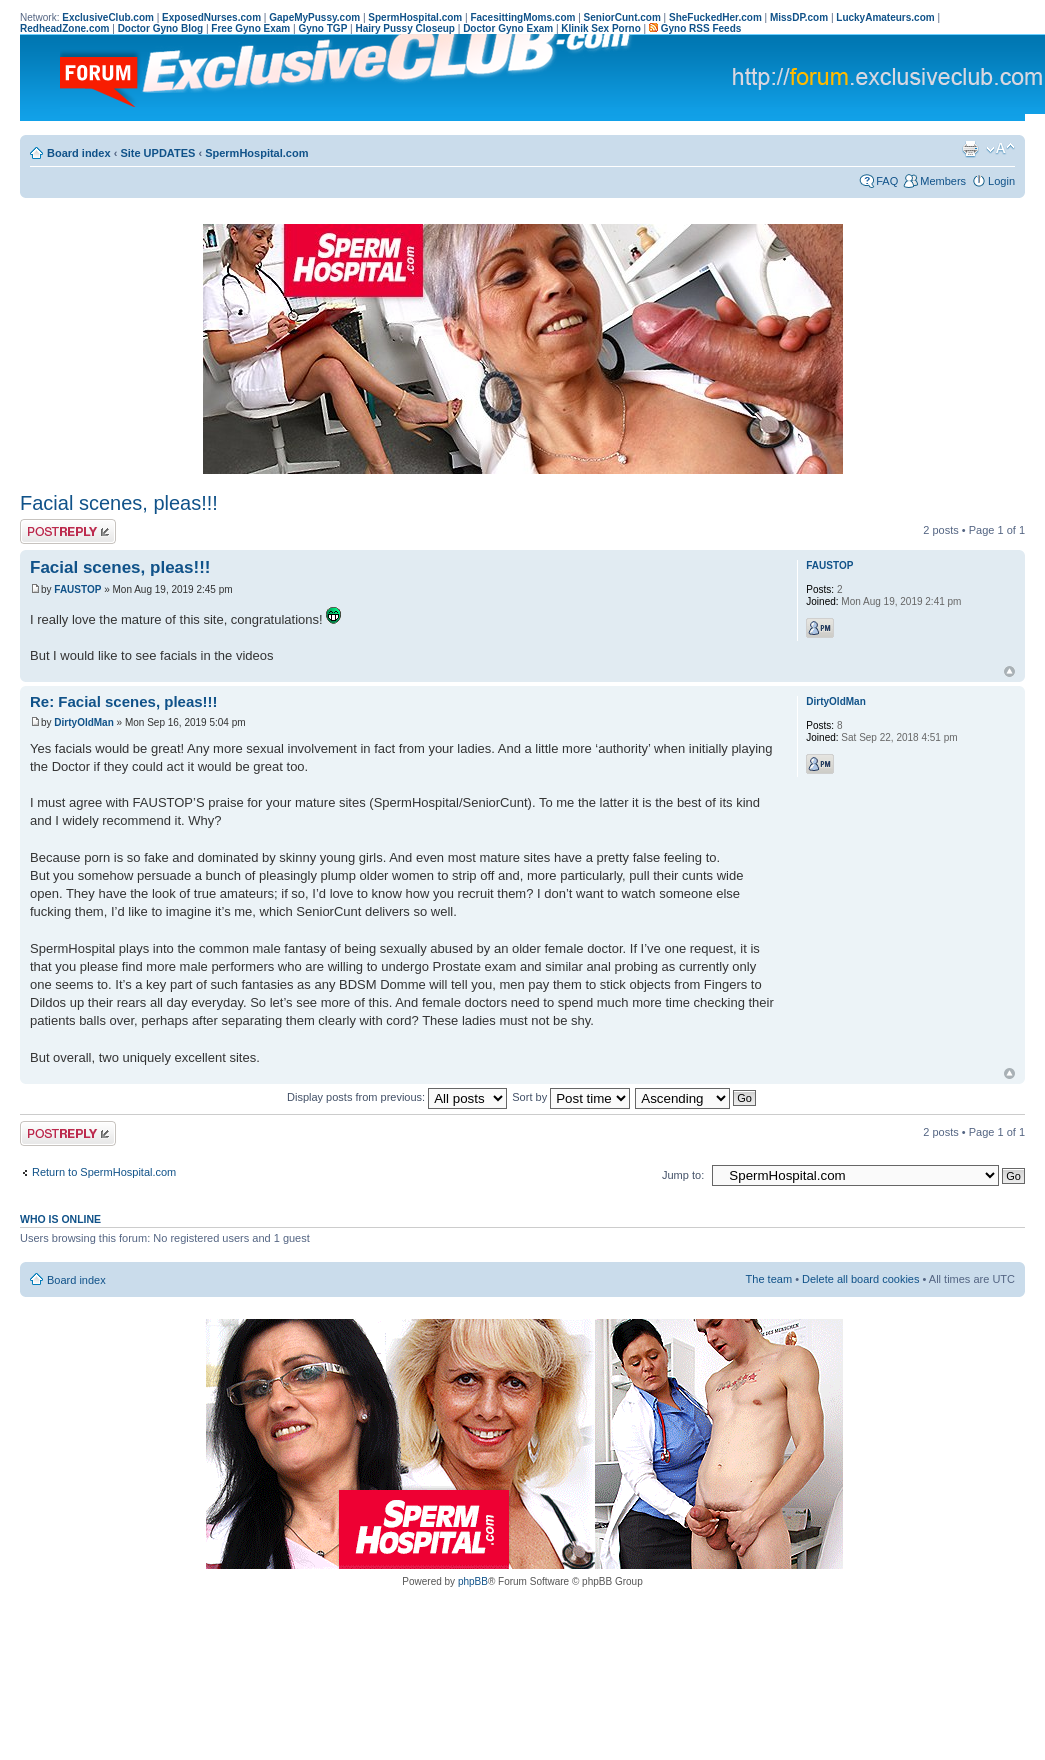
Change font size (1000, 149)
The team (769, 1279)
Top (1009, 671)
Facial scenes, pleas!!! (119, 503)
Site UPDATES (157, 153)
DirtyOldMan (83, 722)
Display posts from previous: (397, 1097)
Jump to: (683, 1175)
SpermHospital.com (256, 153)
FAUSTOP (77, 589)
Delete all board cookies (860, 1279)
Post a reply (68, 531)
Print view (970, 149)
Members (943, 181)
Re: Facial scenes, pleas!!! (124, 701)
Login (1001, 181)
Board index (79, 153)
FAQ (887, 181)
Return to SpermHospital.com (104, 1172)
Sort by (571, 1097)
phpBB (473, 1581)
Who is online (60, 1219)
